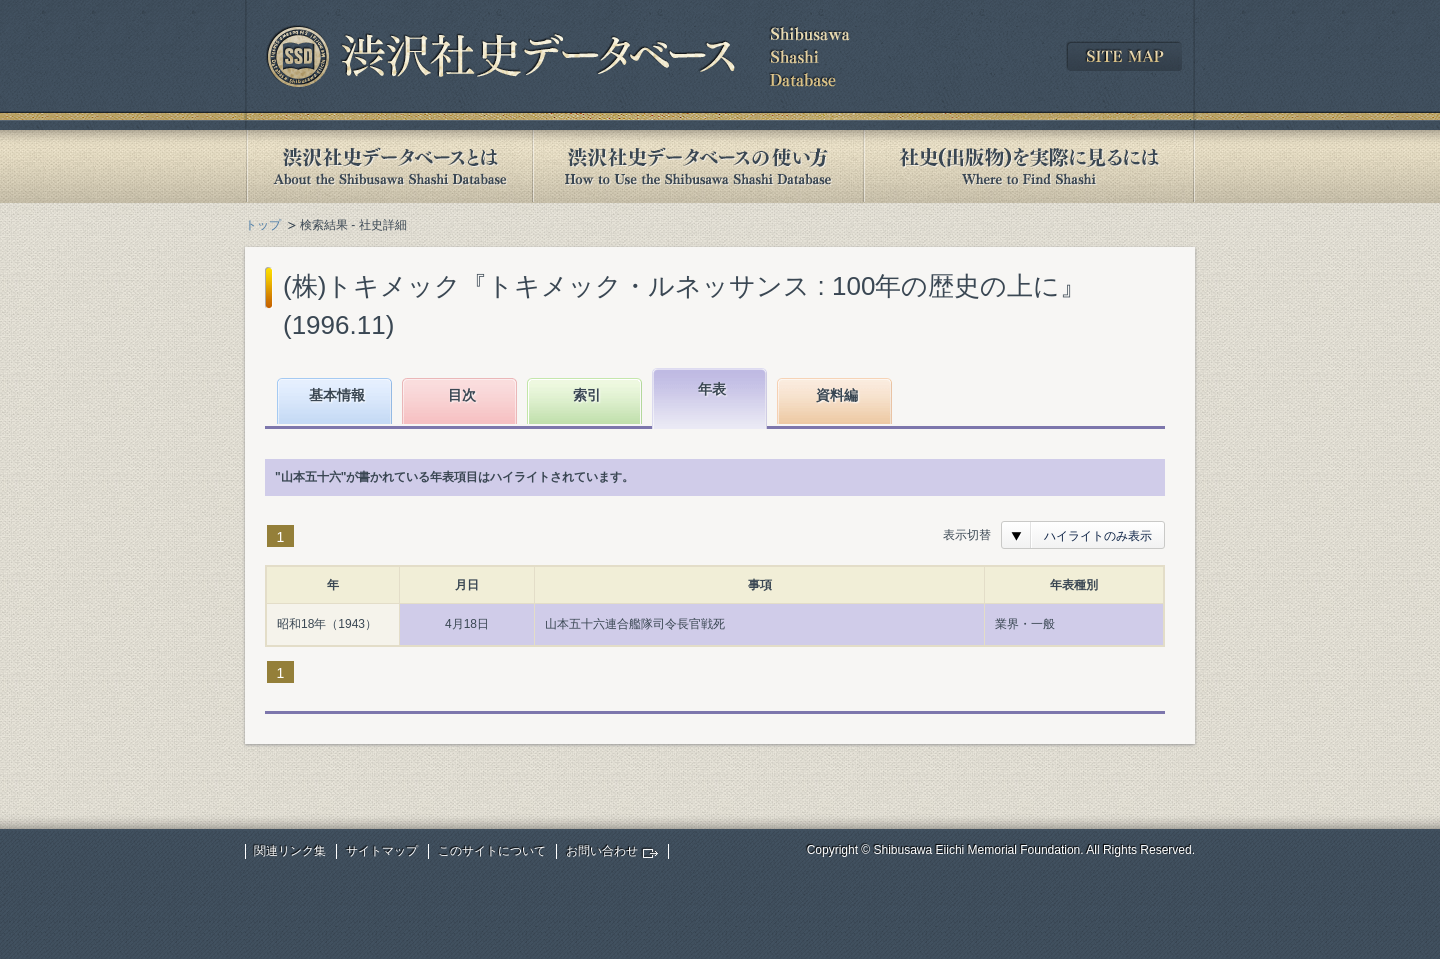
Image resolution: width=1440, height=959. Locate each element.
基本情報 (337, 395)
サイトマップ (382, 851)
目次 (462, 395)
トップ (263, 225)
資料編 (837, 395)
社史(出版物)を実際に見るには (1029, 166)
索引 (587, 395)
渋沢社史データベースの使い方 (698, 166)
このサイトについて (492, 851)
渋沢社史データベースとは (388, 166)
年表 (712, 389)
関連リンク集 (290, 851)
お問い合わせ (602, 851)
